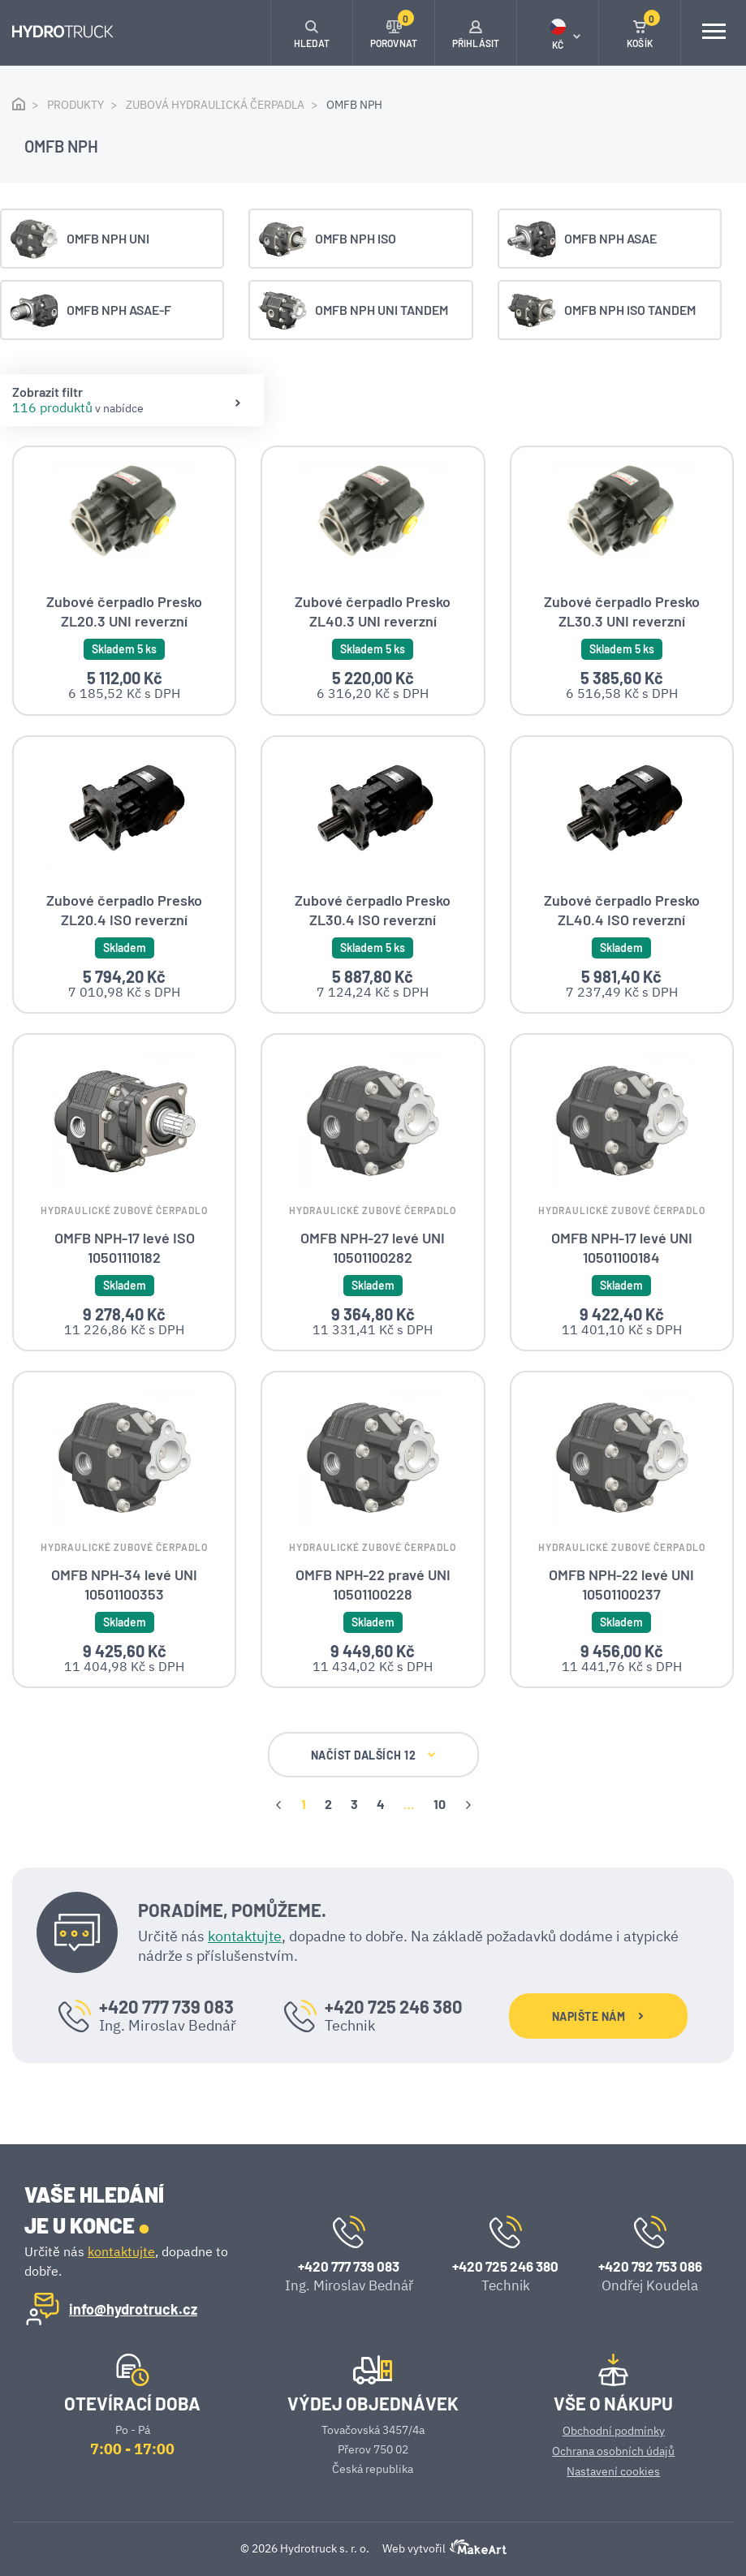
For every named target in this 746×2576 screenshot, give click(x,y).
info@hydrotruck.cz (133, 2308)
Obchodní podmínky (614, 2430)
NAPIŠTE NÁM (598, 2015)
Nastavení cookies (613, 2470)
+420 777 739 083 (166, 2005)
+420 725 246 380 (394, 2005)
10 (439, 1803)
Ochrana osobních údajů (613, 2450)
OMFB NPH (354, 104)
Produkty (75, 104)
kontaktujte (245, 1935)
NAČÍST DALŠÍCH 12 (373, 1754)
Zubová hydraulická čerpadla (215, 104)
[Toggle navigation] (713, 32)
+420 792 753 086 (650, 2265)
